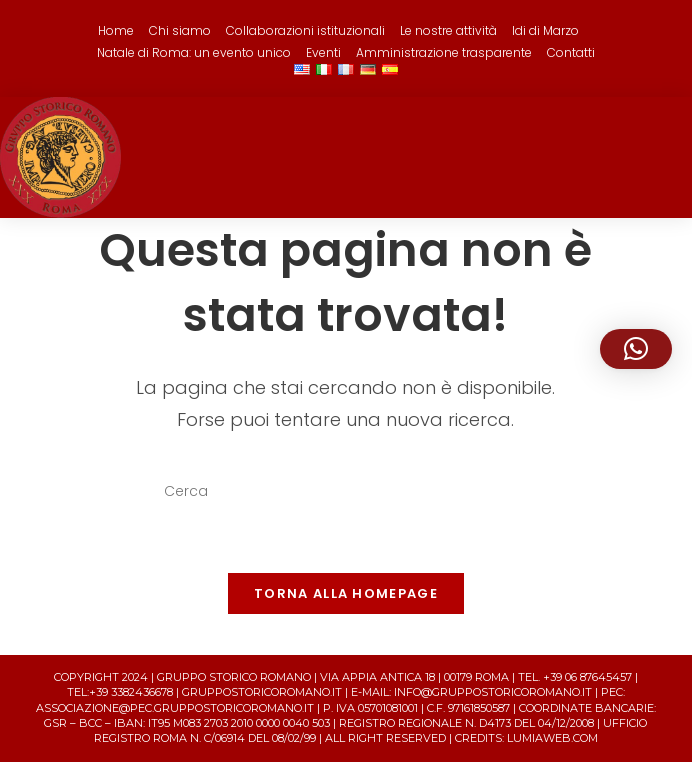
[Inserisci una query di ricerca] (346, 492)
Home (116, 30)
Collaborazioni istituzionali (305, 30)
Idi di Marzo (545, 30)
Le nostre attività (448, 30)
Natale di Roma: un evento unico (194, 52)
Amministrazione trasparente (444, 52)
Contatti (571, 52)
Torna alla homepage (346, 593)
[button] (636, 349)
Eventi (323, 52)
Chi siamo (180, 30)
